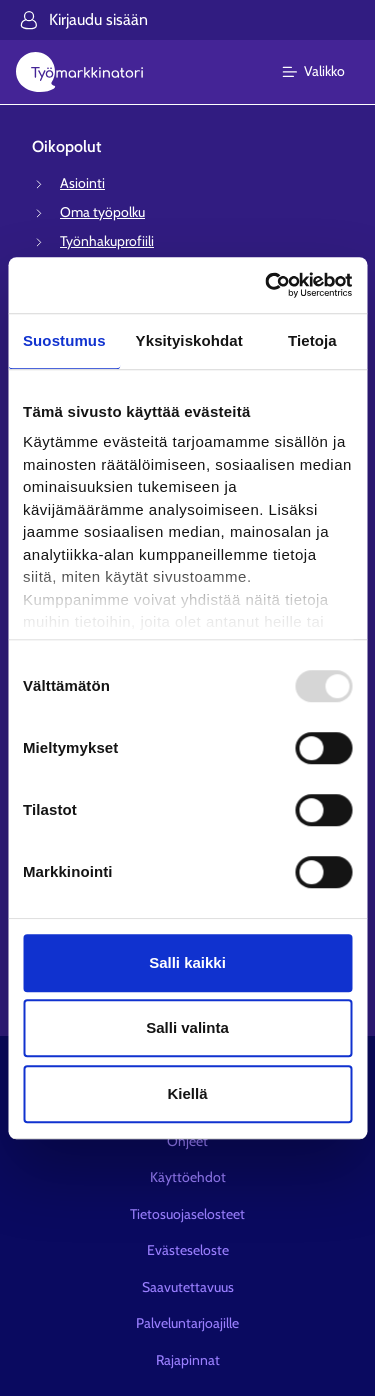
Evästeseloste (188, 1250)
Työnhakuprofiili (107, 241)
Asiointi (82, 183)
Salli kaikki (187, 962)
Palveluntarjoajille (187, 1323)
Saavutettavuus (188, 1287)
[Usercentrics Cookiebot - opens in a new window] (267, 285)
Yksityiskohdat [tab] (189, 340)
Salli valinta (187, 1027)
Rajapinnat (188, 1360)
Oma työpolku (102, 212)
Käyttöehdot (188, 1177)
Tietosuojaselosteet (187, 1214)
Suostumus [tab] (64, 340)
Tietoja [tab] (312, 340)
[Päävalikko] (325, 72)
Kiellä (187, 1093)
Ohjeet (187, 1141)
